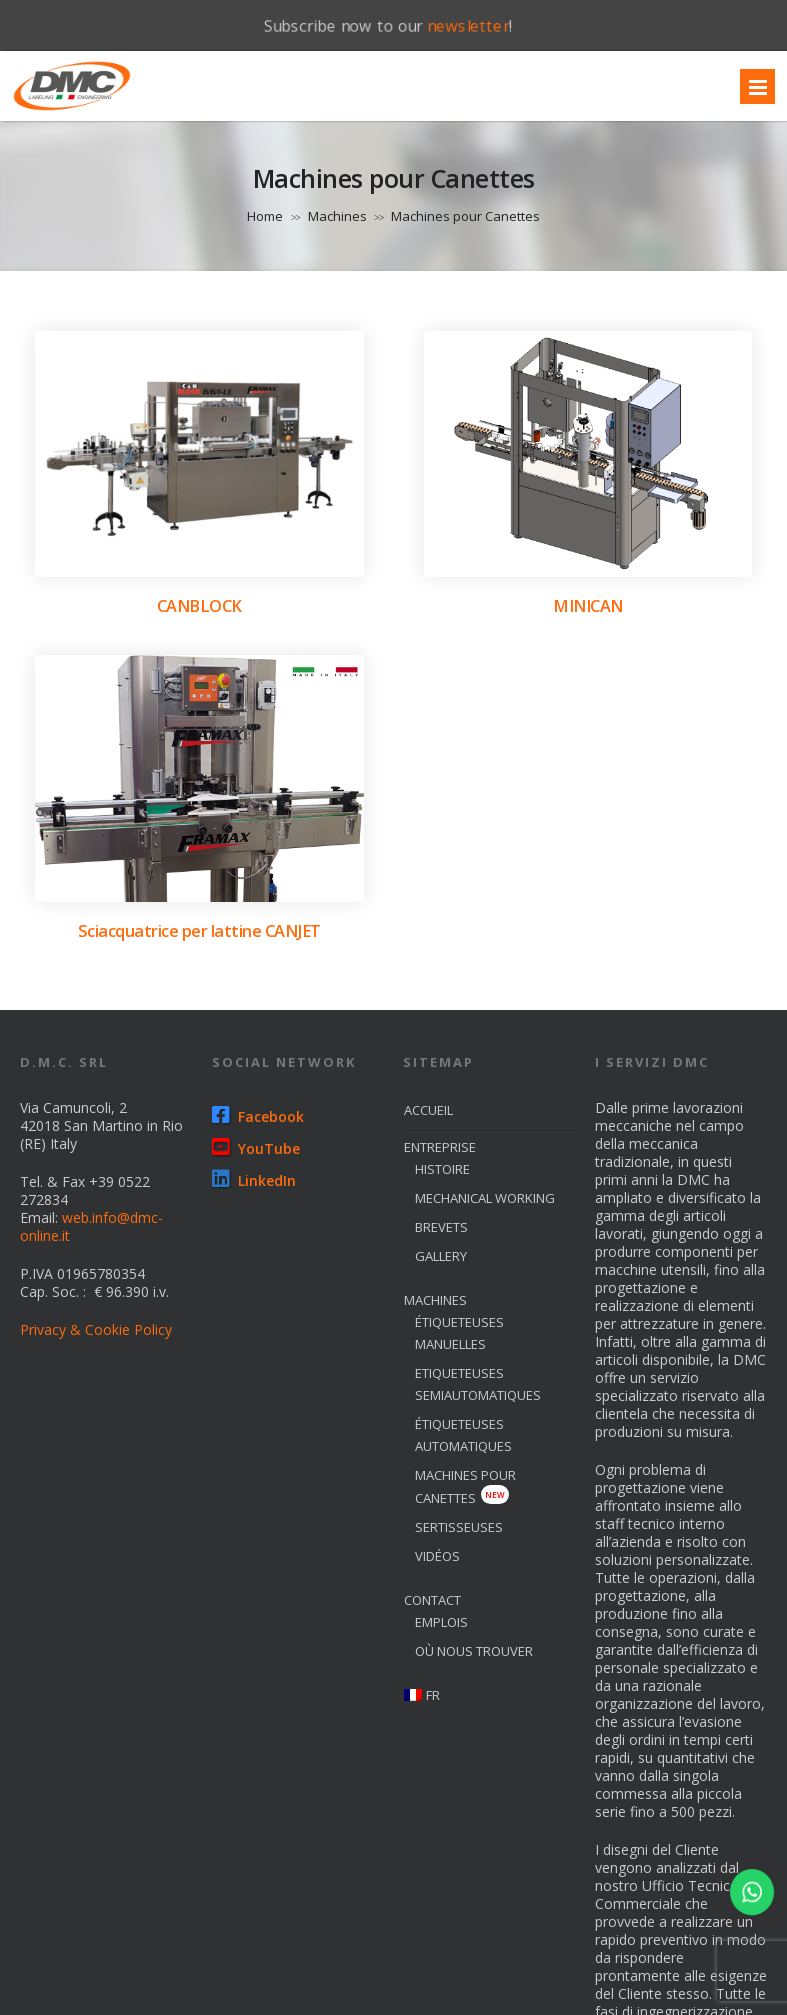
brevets (441, 1227)
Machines (337, 216)
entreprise (440, 1147)
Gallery (441, 1256)
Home (265, 216)
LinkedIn (254, 1180)
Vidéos (437, 1556)
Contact (432, 1600)
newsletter (469, 24)
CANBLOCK (199, 606)
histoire (442, 1169)
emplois (441, 1622)
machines (435, 1300)
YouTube (256, 1148)
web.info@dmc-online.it (91, 1226)
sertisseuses (459, 1527)
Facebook (258, 1116)
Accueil (428, 1110)
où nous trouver (474, 1651)
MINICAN (588, 606)
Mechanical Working (485, 1198)
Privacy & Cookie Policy (96, 1329)
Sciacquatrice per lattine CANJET (199, 931)
